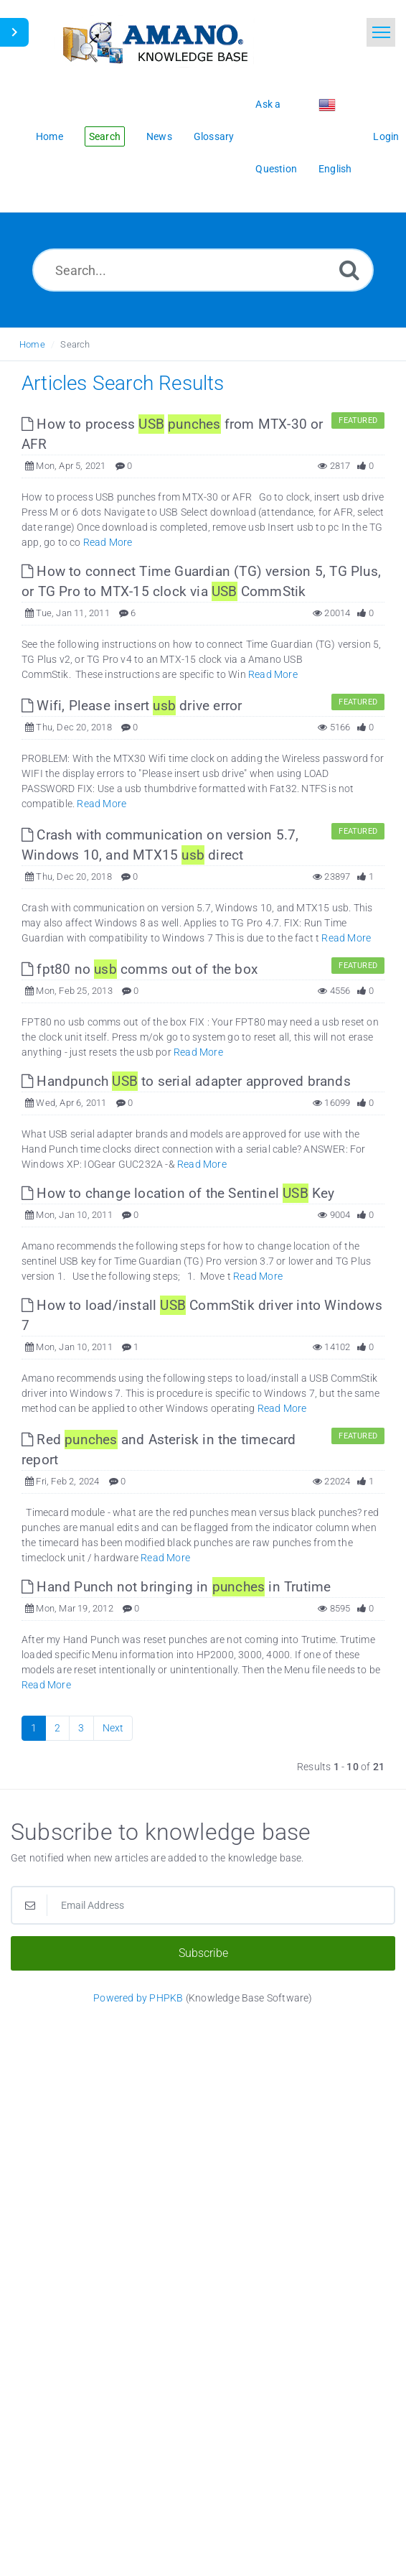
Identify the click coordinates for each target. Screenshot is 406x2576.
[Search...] (203, 270)
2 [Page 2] (57, 1728)
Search (75, 344)
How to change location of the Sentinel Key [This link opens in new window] (178, 1193)
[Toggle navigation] (381, 32)
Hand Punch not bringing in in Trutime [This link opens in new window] (176, 1586)
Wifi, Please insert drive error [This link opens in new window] (132, 705)
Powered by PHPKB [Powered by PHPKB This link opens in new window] (138, 1998)
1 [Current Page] (34, 1728)
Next (113, 1728)
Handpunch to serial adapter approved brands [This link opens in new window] (186, 1081)
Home (32, 344)
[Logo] (154, 41)
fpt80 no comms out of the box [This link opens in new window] (140, 969)
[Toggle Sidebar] (14, 32)
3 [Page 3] (81, 1728)
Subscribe (203, 1953)
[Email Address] (203, 1905)
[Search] (349, 270)
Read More (108, 542)
